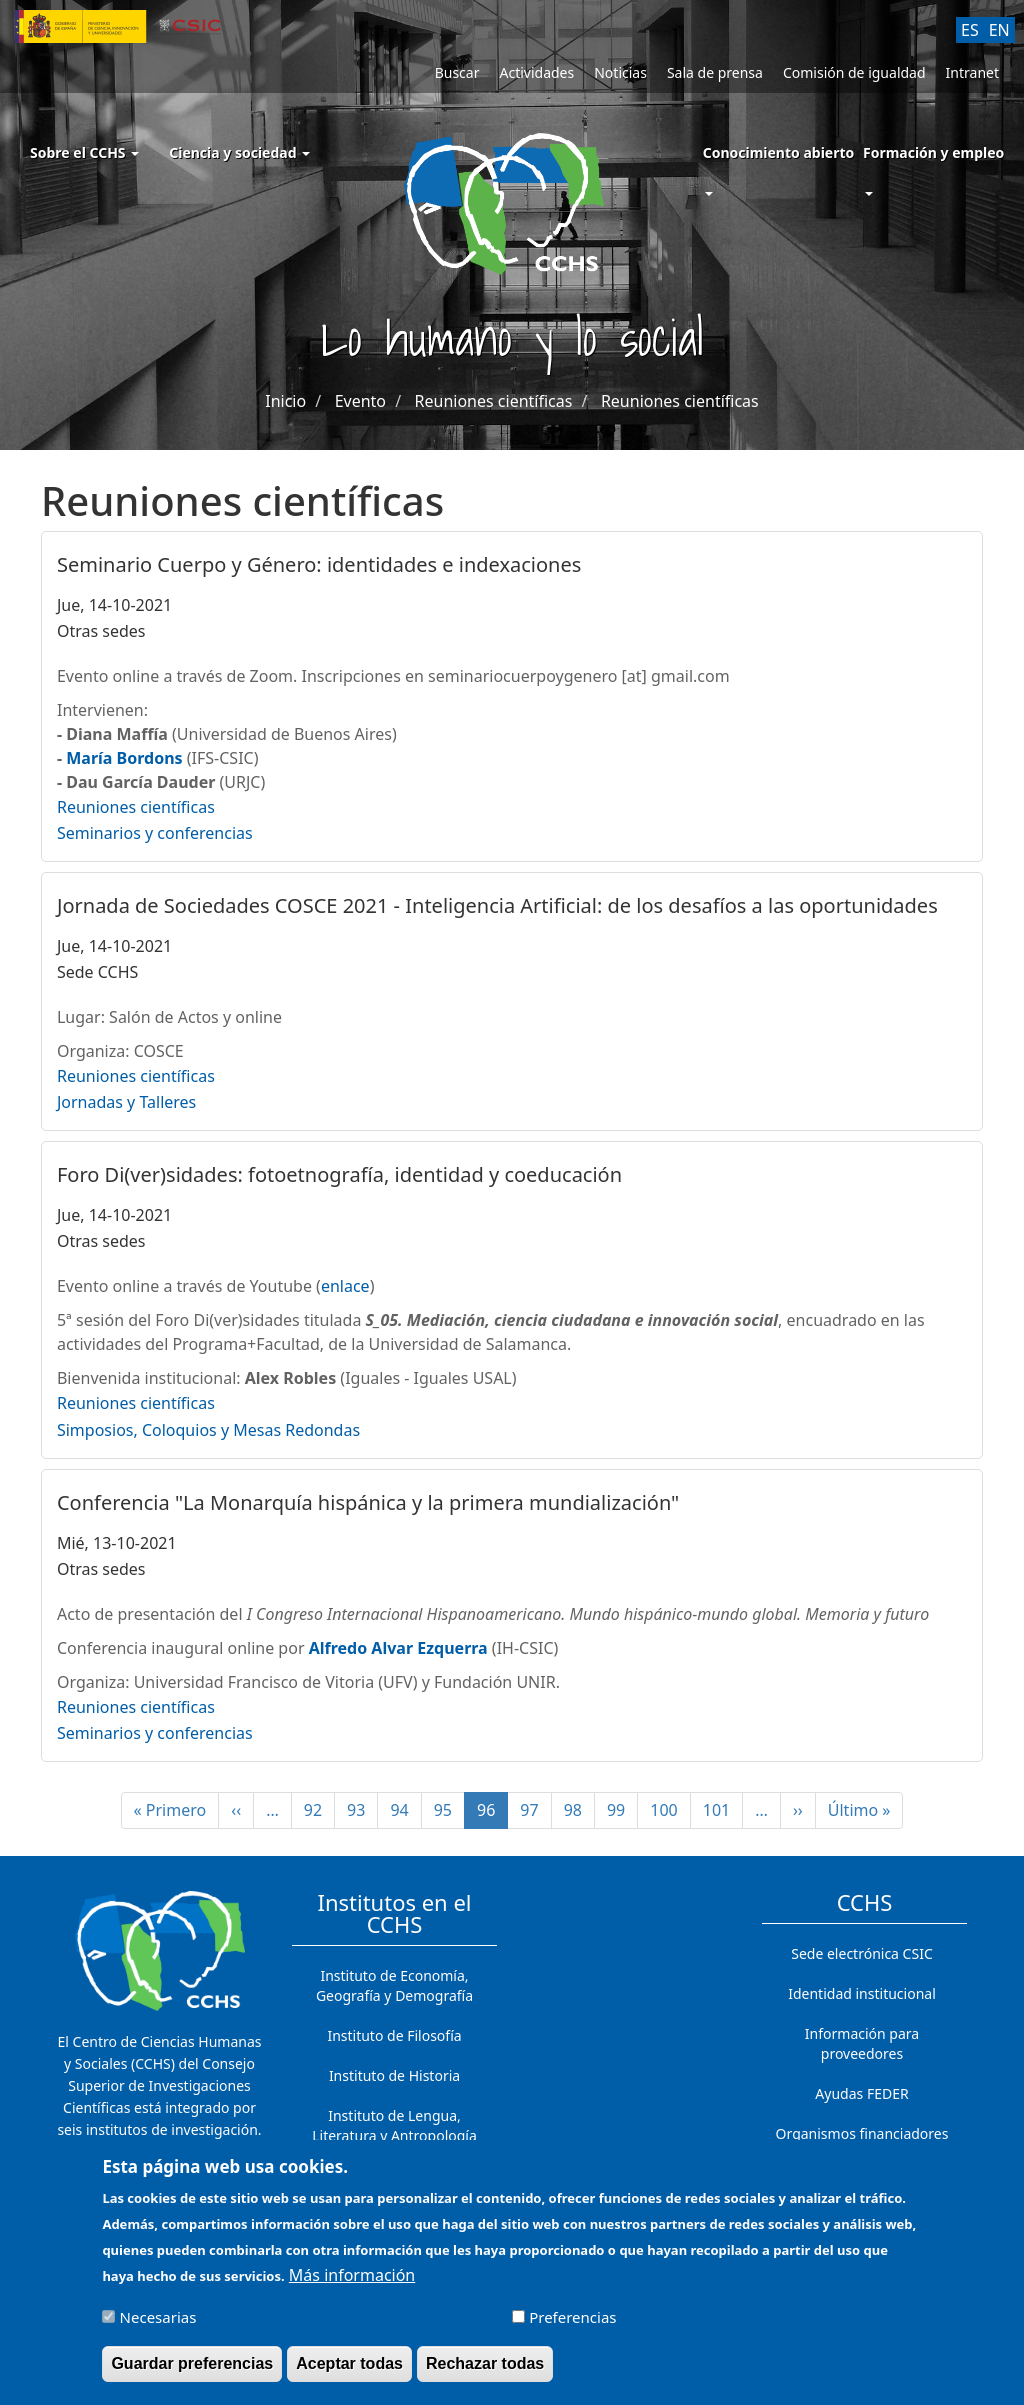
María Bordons (124, 758)
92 (319, 1810)
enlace (345, 1286)
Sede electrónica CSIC (861, 1953)
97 (535, 1810)
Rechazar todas (485, 2374)
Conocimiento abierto (779, 152)
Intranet (972, 72)
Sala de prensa (715, 72)
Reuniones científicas (494, 401)
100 (669, 1810)
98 (579, 1810)
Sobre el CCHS (84, 152)
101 (722, 1810)
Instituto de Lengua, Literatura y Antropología (394, 2125)
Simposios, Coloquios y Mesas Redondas (208, 1430)
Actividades (536, 72)
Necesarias (158, 2328)
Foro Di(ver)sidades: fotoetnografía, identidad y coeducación (339, 1174)
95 (449, 1810)
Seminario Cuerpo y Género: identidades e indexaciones (319, 564)
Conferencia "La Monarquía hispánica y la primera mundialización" (368, 1502)
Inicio (285, 401)
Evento (360, 401)
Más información (352, 2286)
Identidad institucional (862, 1993)
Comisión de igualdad (854, 72)
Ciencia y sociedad (239, 152)
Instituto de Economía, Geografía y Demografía (394, 1985)
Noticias (620, 72)
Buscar (457, 72)
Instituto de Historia (394, 2075)
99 (622, 1810)
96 (492, 1814)
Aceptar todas (349, 2374)
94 (405, 1810)
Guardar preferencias (192, 2374)
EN (999, 30)
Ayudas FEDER (861, 2093)
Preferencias (572, 2328)
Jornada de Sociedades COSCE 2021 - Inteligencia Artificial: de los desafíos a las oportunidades (497, 905)
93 (362, 1810)
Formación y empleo (933, 152)
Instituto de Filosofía (394, 2035)
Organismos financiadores (862, 2133)
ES (970, 30)
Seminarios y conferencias (155, 833)
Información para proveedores (862, 2043)
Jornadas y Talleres (126, 1102)
